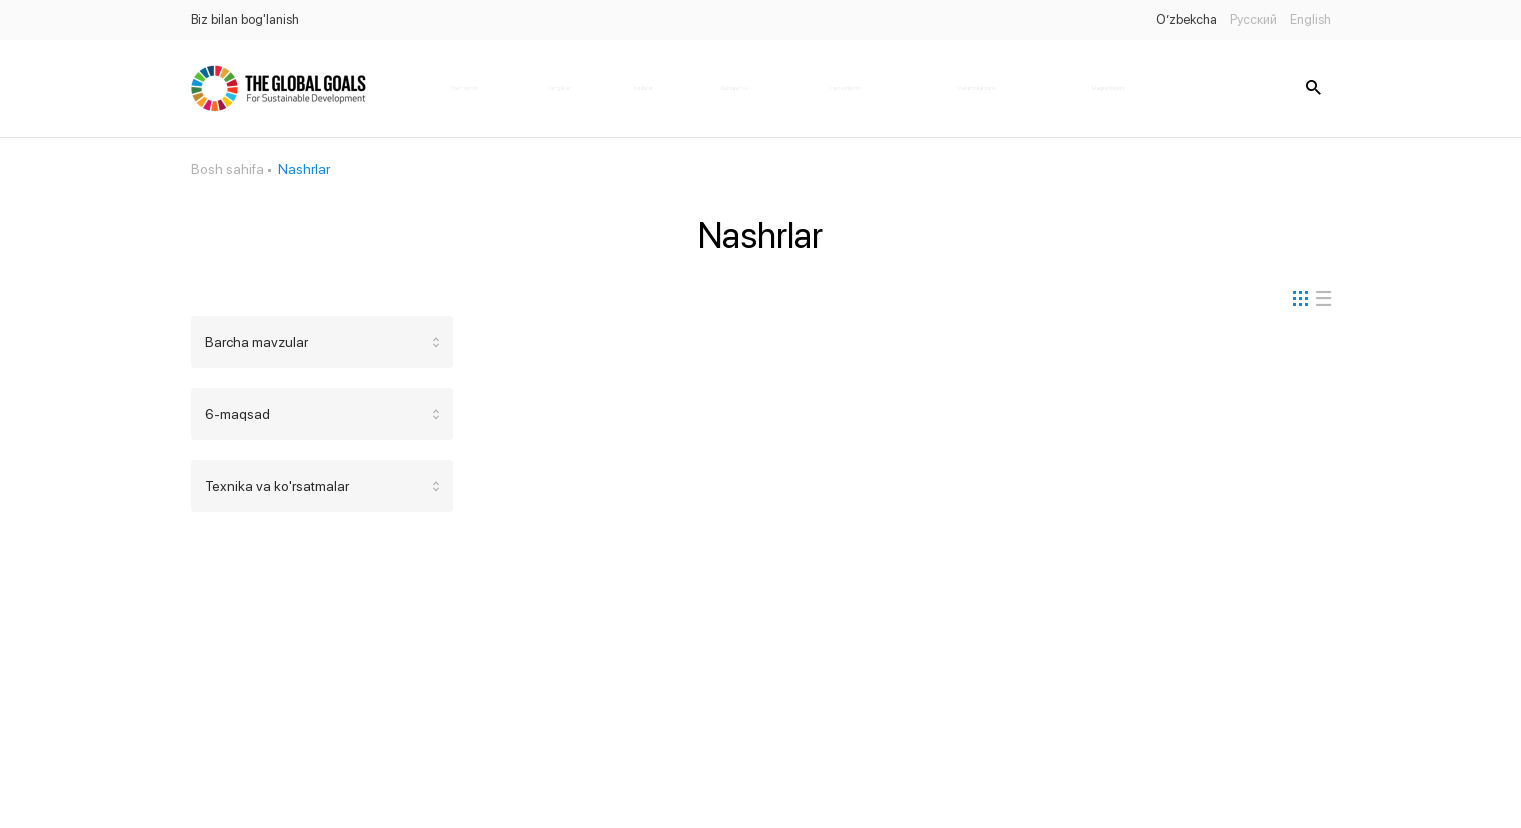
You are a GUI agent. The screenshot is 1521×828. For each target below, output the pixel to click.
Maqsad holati (1108, 88)
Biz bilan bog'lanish (245, 19)
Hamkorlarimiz (846, 88)
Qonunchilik (734, 88)
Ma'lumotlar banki (977, 88)
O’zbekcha (1186, 19)
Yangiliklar (560, 88)
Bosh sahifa (464, 88)
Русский (1253, 19)
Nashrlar (643, 88)
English (1310, 19)
